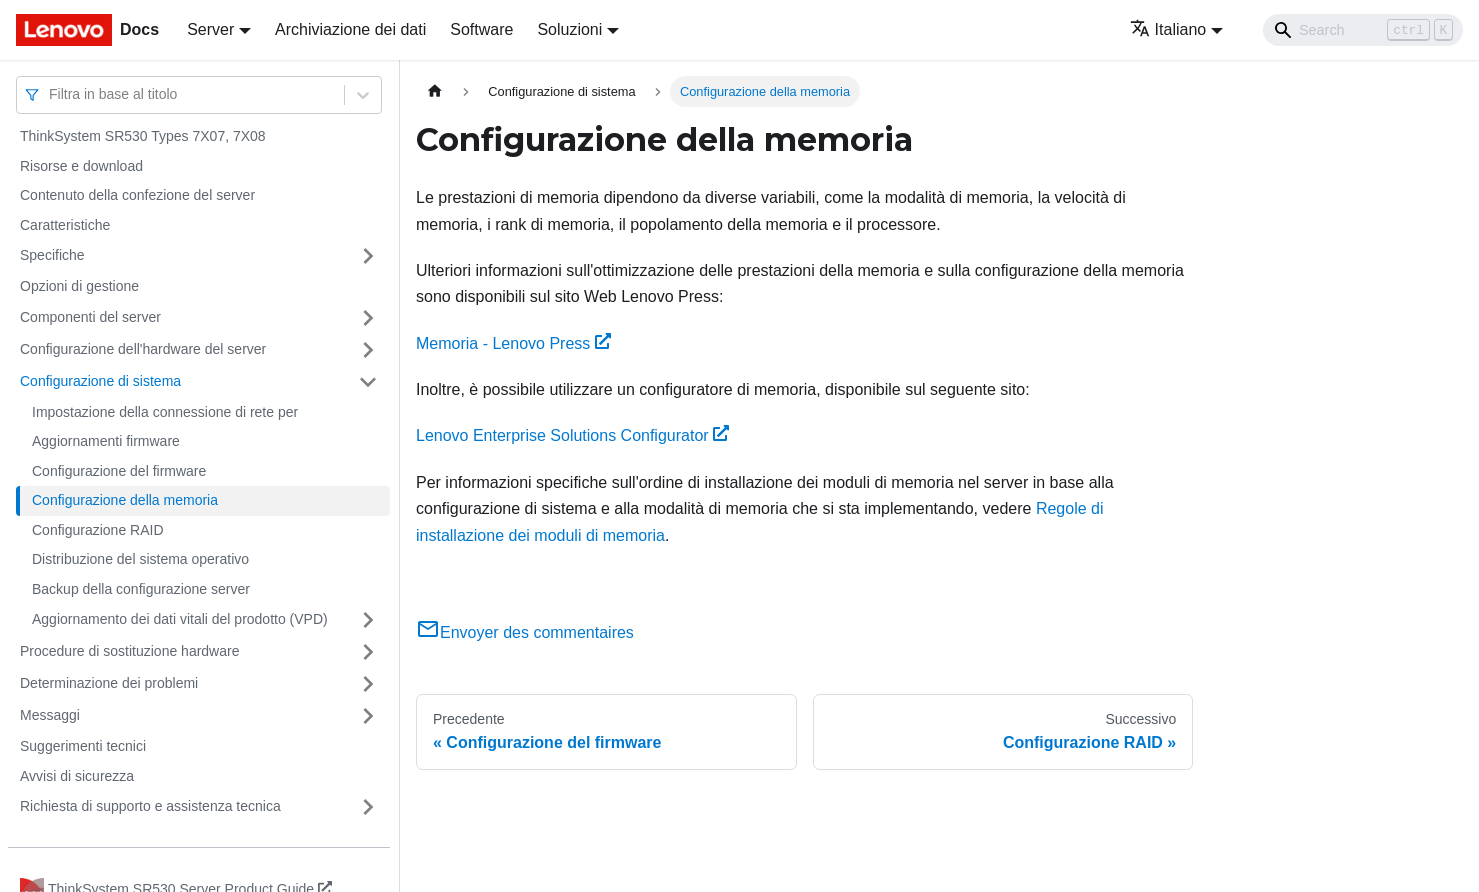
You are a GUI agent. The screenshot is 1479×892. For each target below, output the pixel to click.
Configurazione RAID (98, 530)
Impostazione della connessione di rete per (165, 412)
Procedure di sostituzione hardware (129, 651)
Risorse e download (81, 166)
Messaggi (50, 715)
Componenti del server (90, 317)
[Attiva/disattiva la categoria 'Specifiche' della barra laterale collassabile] (368, 256)
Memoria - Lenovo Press (513, 343)
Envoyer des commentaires (525, 632)
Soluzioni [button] (569, 29)
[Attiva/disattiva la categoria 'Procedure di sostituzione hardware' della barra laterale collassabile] (368, 652)
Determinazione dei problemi (109, 683)
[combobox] (51, 94)
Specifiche (52, 255)
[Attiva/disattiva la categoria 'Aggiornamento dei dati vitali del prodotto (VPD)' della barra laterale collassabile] (368, 620)
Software (481, 29)
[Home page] (435, 91)
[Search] (1363, 30)
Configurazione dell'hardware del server (143, 349)
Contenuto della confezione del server (137, 195)
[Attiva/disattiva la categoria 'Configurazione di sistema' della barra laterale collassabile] (368, 382)
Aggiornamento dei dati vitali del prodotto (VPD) (180, 619)
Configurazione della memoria (125, 500)
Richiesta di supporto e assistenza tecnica (150, 806)
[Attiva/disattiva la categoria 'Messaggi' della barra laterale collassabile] (368, 716)
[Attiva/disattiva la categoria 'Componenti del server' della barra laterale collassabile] (368, 318)
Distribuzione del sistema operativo (140, 559)
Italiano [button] (1168, 29)
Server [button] (210, 29)
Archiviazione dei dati (350, 29)
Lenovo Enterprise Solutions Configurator (572, 435)
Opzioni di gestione (79, 286)
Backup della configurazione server (141, 589)
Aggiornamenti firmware (106, 441)
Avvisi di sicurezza (77, 776)
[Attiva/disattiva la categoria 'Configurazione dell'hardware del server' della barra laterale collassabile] (368, 350)
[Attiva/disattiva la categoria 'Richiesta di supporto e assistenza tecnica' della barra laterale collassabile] (368, 807)
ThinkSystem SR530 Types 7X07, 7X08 (143, 136)
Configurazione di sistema (100, 381)
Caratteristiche (65, 225)
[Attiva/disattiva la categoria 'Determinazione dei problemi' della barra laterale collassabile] (368, 684)
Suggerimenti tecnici (83, 746)
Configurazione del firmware (119, 471)
